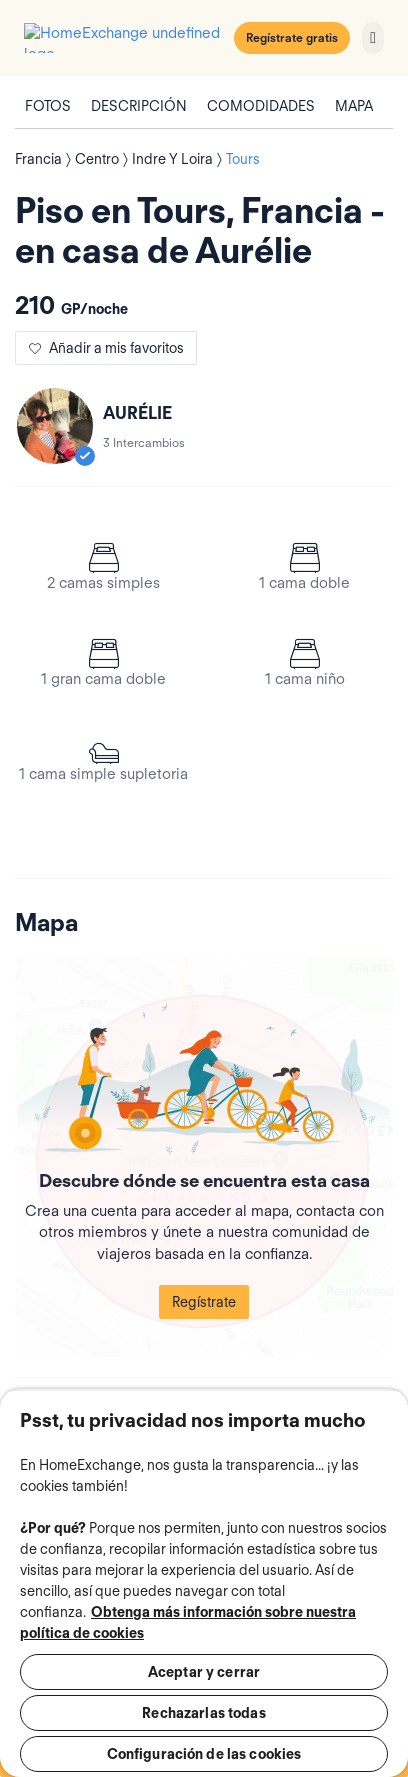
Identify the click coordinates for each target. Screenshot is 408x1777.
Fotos (48, 100)
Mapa (354, 100)
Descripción (139, 100)
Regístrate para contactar (204, 1760)
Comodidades (261, 100)
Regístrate (204, 1226)
